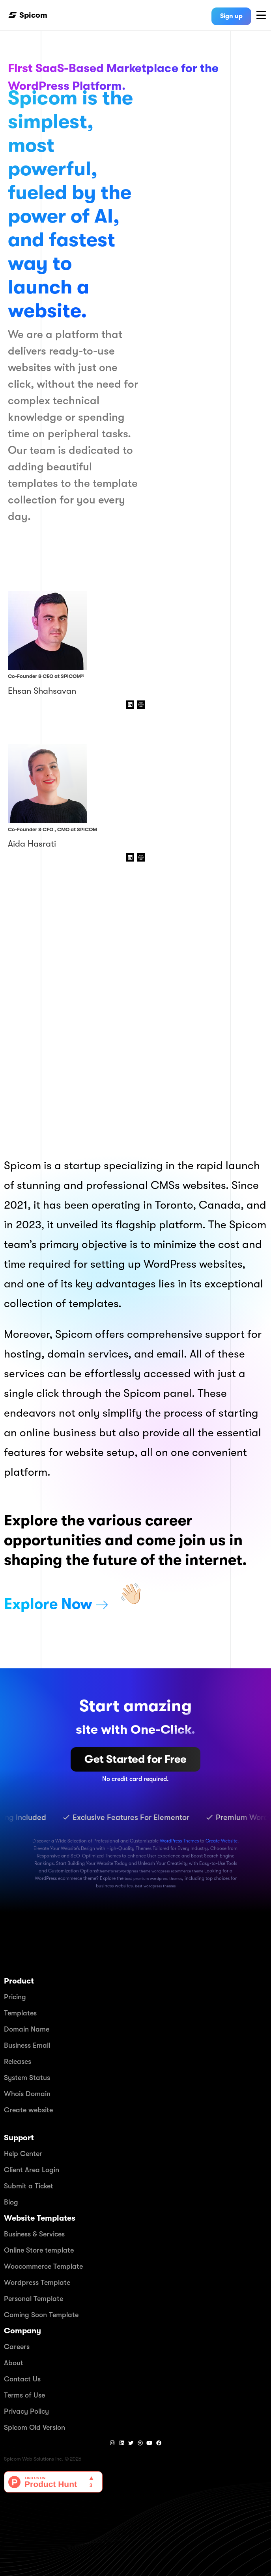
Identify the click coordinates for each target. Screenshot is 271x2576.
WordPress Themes (179, 1841)
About (13, 2363)
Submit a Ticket (28, 2186)
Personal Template (33, 2299)
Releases (17, 2061)
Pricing (15, 1997)
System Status (27, 2078)
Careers (17, 2347)
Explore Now (48, 1603)
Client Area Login (31, 2170)
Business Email (27, 2045)
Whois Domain (27, 2094)
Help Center (23, 2154)
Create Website (221, 1841)
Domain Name (26, 2029)
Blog (11, 2202)
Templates (20, 2013)
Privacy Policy (26, 2411)
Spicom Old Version (34, 2427)
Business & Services (34, 2234)
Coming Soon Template (41, 2315)
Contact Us (22, 2379)
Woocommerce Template (43, 2266)
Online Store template (39, 2250)
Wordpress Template (37, 2282)
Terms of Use (24, 2395)
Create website (28, 2110)
